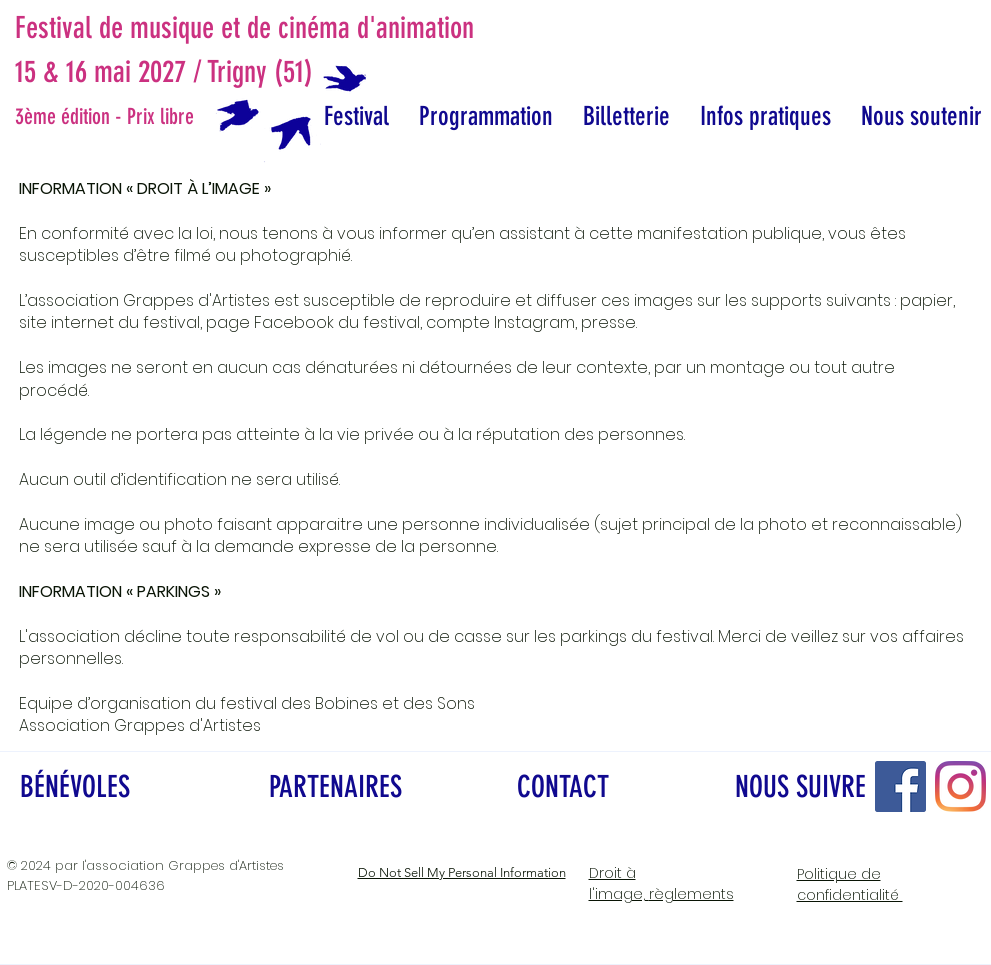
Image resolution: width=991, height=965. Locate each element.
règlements (661, 883)
